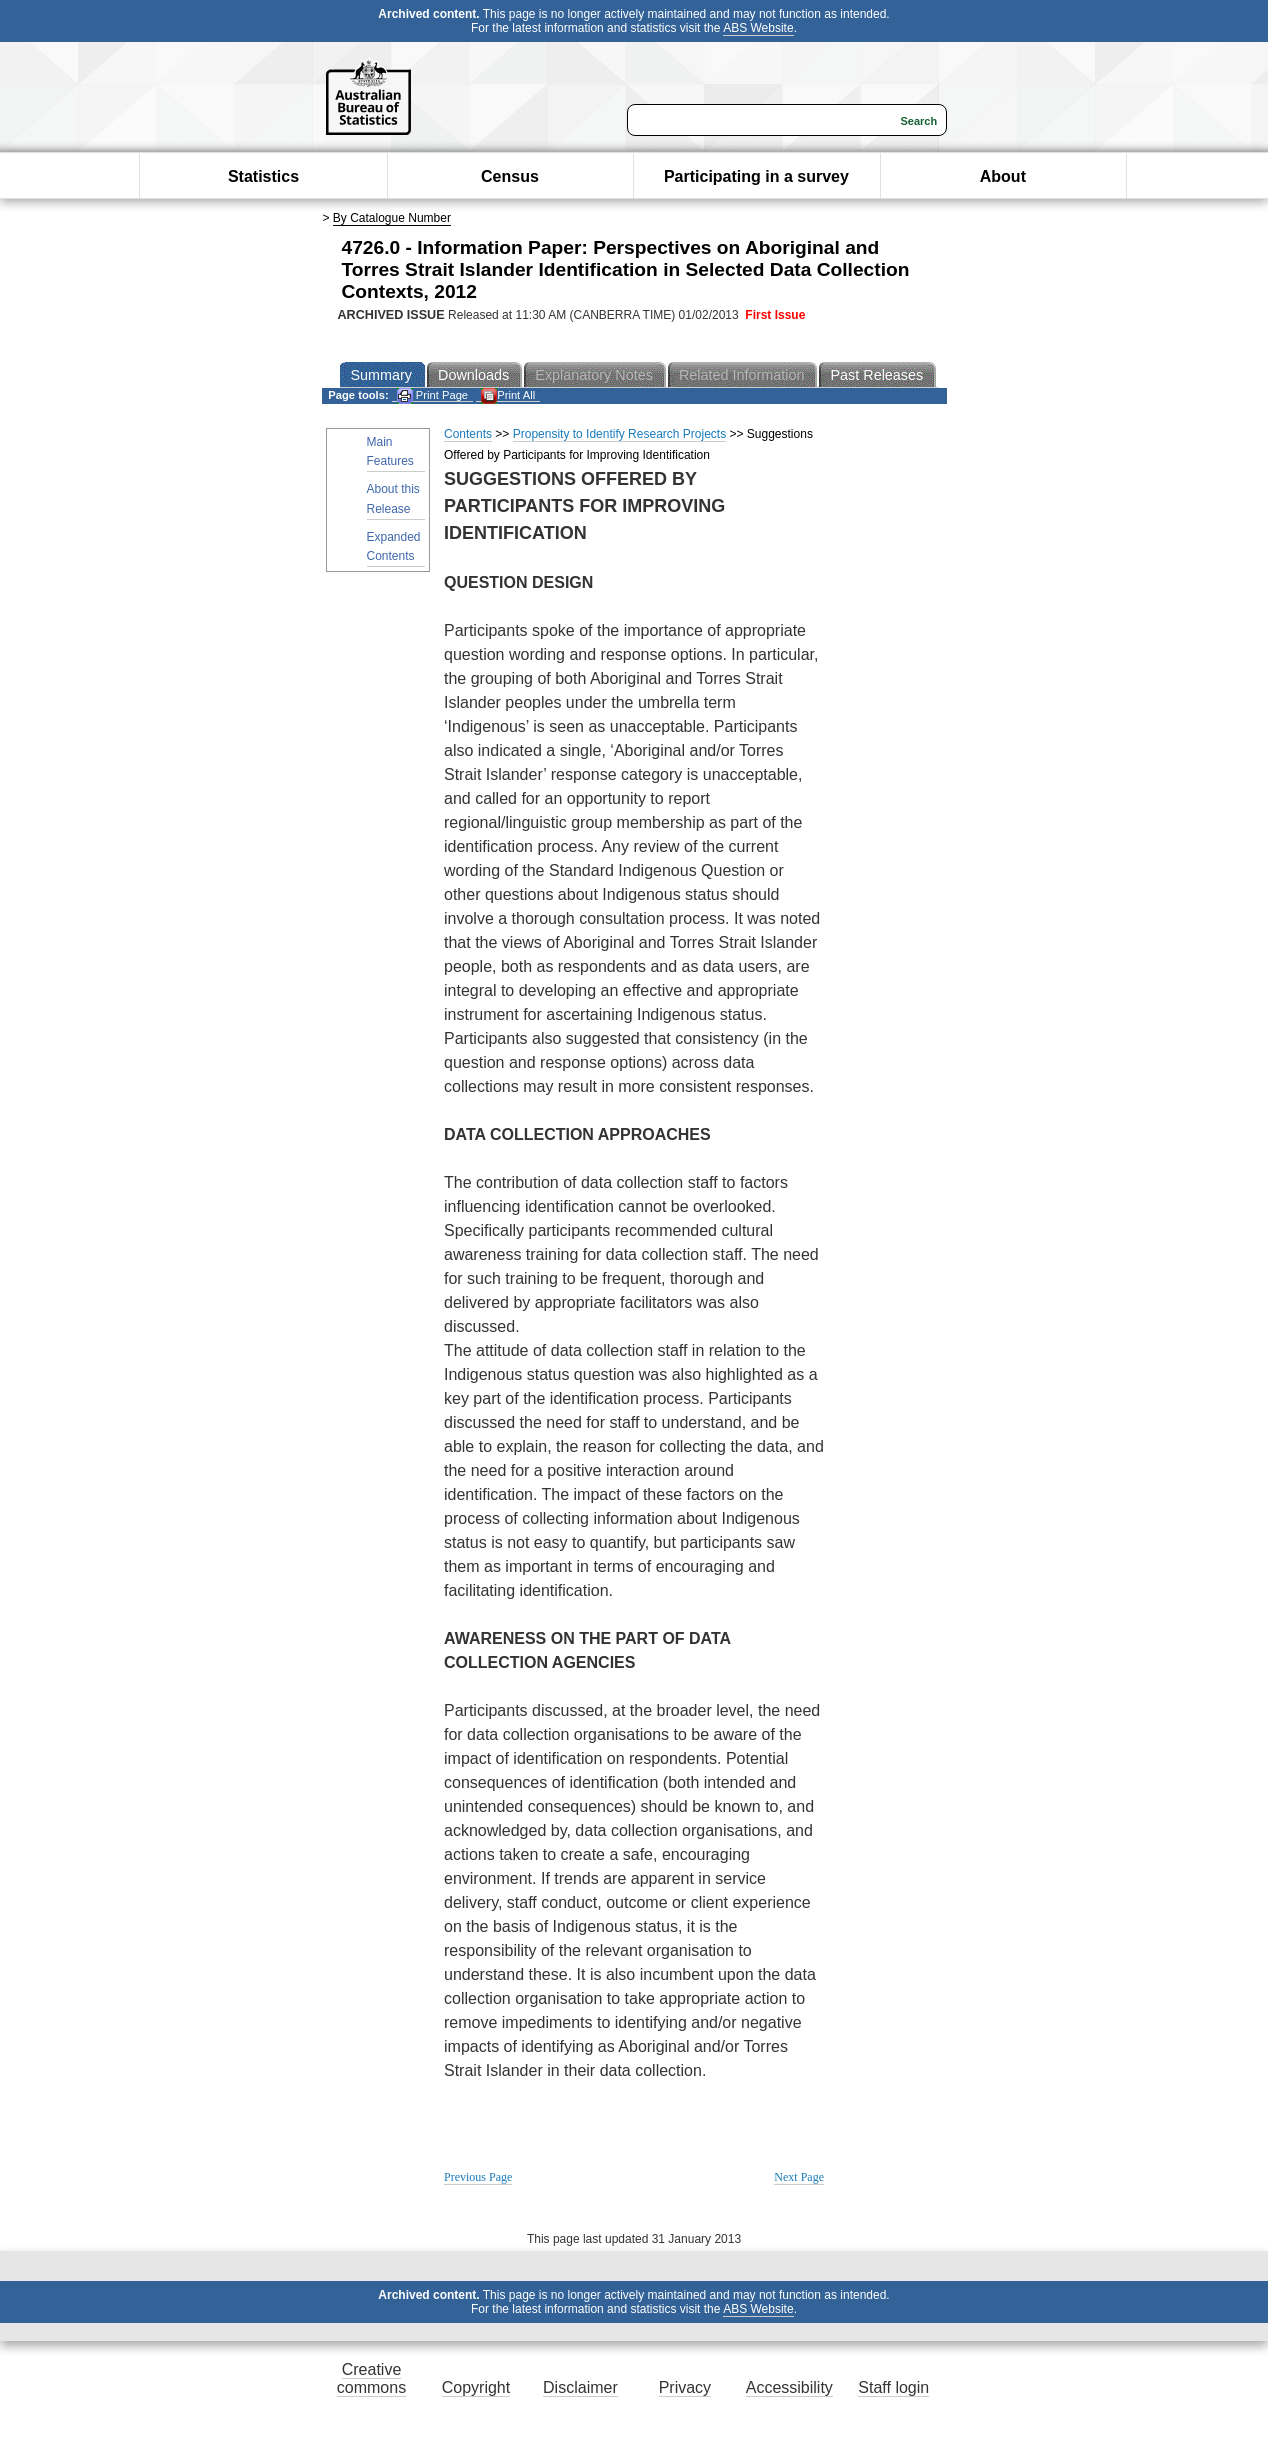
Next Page (799, 2177)
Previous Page (478, 2177)
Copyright (476, 2387)
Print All (508, 395)
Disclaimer (580, 2387)
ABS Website (758, 28)
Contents (468, 434)
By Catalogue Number (392, 218)
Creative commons (371, 2378)
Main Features (390, 451)
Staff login (893, 2387)
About (1003, 176)
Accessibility (789, 2387)
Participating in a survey (756, 176)
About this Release (393, 498)
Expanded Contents (394, 546)
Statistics (263, 176)
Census (510, 176)
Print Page (432, 395)
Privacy (685, 2387)
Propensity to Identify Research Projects (619, 434)
